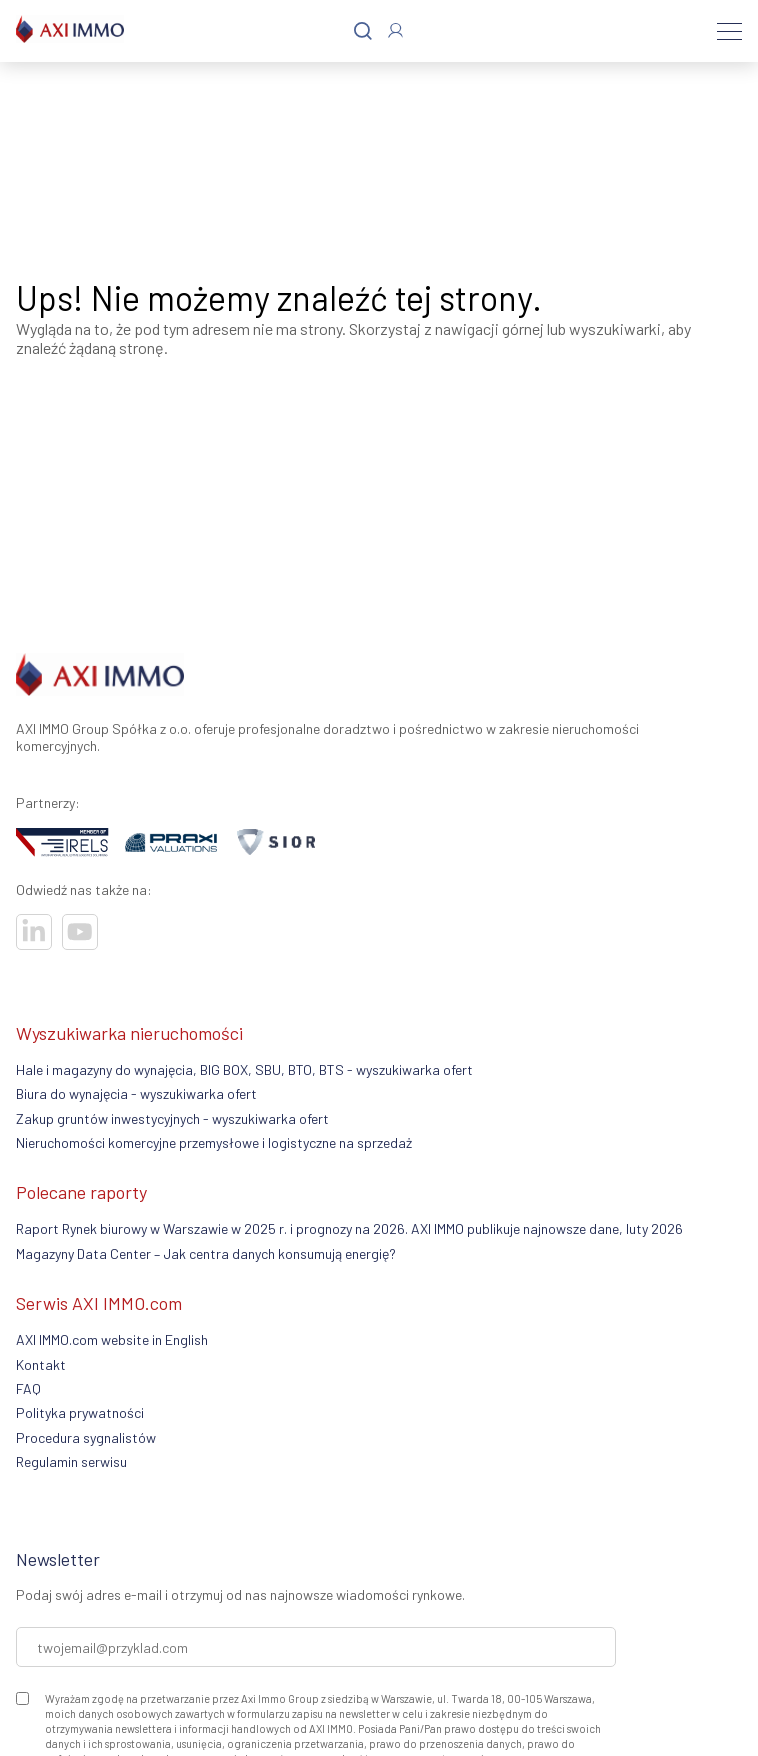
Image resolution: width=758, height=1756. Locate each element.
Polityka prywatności (80, 1412)
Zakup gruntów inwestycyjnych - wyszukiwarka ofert (172, 1118)
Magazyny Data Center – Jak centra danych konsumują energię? (206, 1253)
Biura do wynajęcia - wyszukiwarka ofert (136, 1093)
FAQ (28, 1388)
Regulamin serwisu (71, 1461)
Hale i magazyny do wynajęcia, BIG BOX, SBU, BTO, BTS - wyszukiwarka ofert (244, 1069)
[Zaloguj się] (395, 30)
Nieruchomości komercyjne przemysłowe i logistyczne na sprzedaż (214, 1142)
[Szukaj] (363, 31)
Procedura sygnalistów (86, 1437)
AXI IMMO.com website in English (112, 1339)
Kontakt (41, 1364)
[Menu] (729, 31)
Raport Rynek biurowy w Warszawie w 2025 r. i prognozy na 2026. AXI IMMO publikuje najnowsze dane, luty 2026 (349, 1228)
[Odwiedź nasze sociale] (34, 932)
